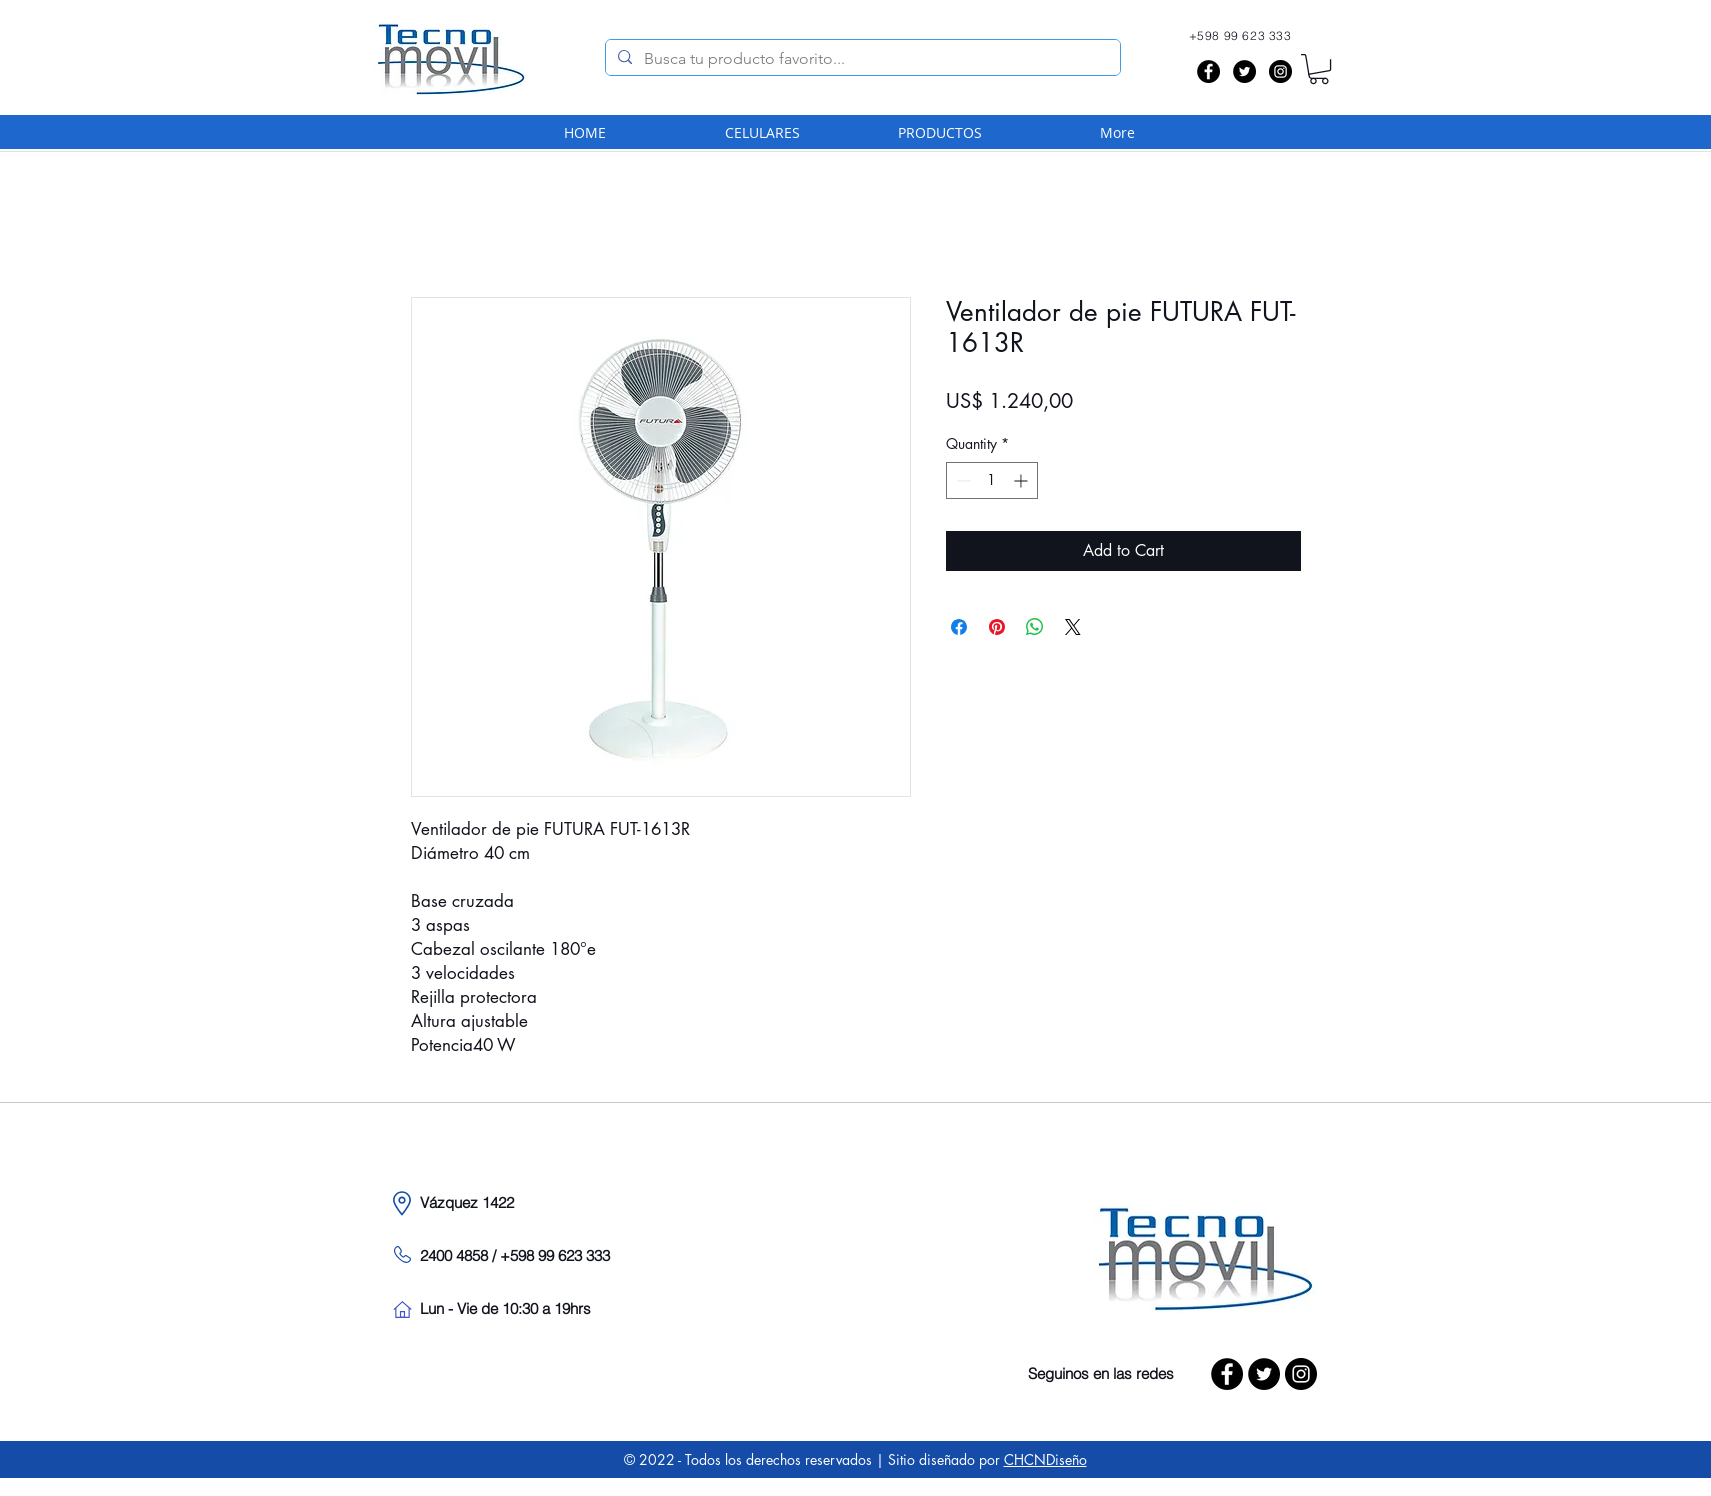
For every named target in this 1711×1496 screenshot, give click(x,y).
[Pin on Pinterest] (997, 627)
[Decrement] (961, 480)
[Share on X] (1073, 627)
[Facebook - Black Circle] (1208, 71)
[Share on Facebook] (959, 627)
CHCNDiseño (1045, 1459)
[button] (1319, 69)
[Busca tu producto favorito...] (861, 59)
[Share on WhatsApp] (1035, 627)
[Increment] (1022, 480)
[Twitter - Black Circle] (1244, 71)
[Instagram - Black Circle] (1280, 71)
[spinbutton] (992, 480)
